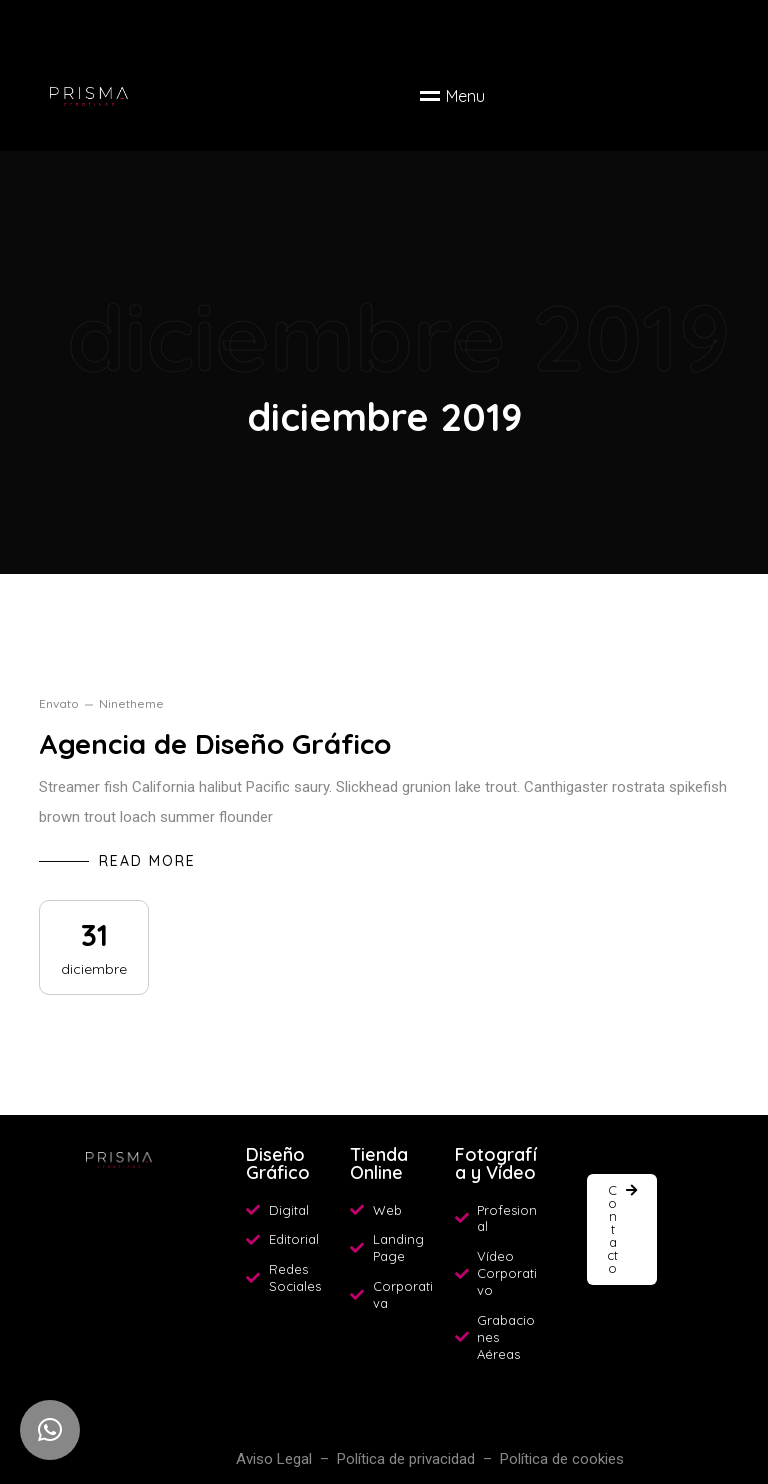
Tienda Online (379, 1164)
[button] (621, 1229)
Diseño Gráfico (278, 1164)
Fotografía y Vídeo (496, 1164)
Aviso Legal (274, 1459)
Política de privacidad (406, 1459)
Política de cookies (562, 1459)
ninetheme (131, 703)
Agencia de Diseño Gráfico (215, 743)
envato (59, 703)
